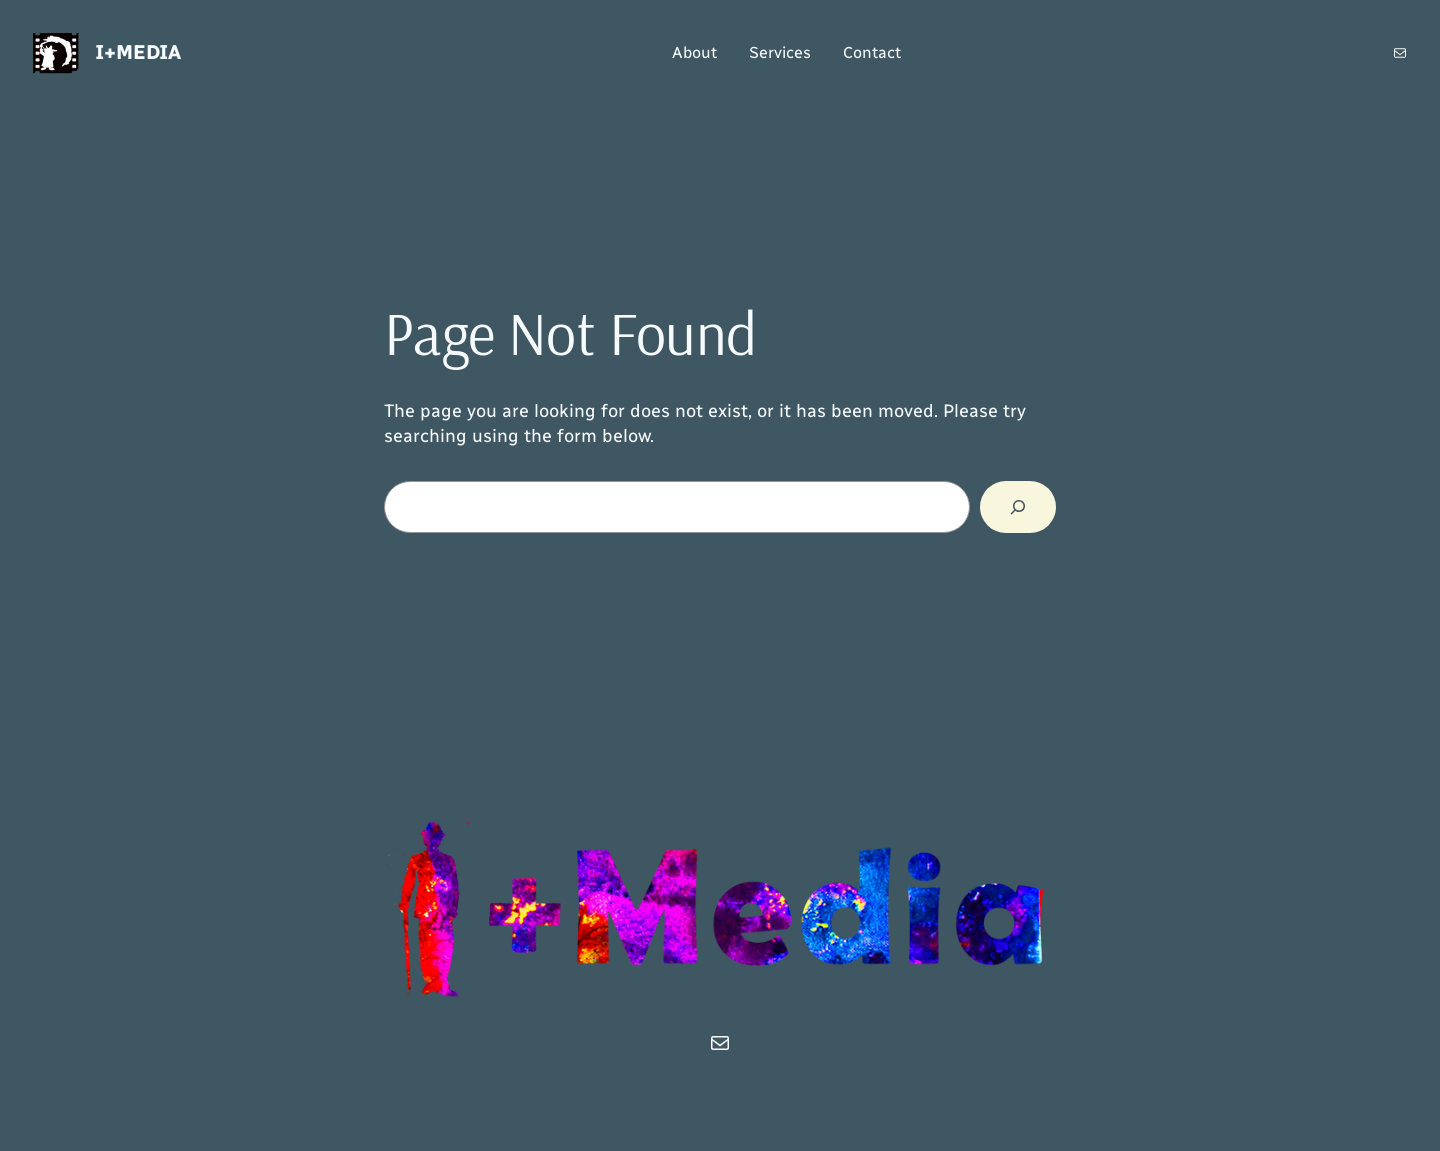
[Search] (1018, 507)
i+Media (138, 52)
